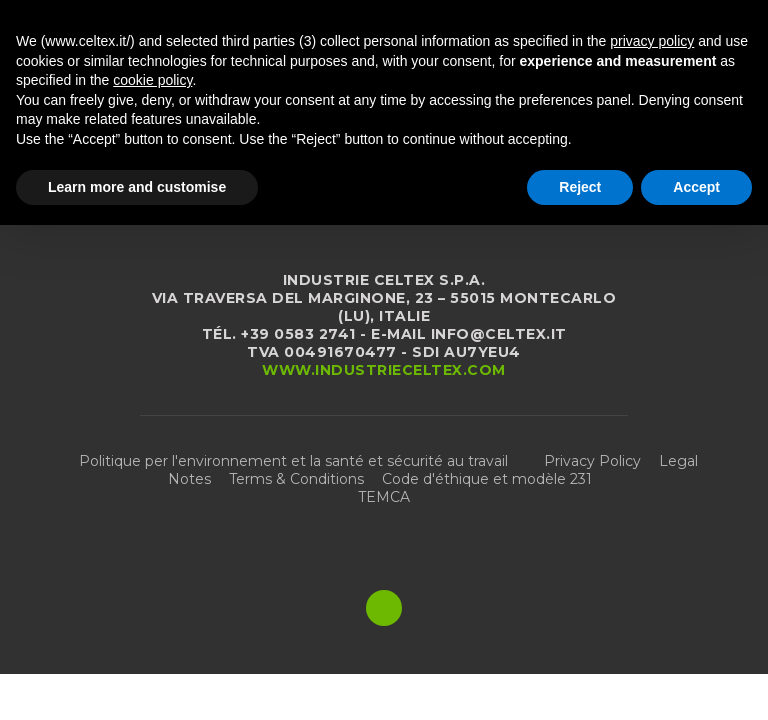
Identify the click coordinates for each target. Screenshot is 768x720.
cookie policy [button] (152, 80)
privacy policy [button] (652, 41)
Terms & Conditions (296, 479)
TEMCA (384, 497)
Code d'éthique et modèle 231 (487, 479)
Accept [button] (696, 187)
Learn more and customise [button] (137, 187)
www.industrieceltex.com (384, 370)
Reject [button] (580, 187)
